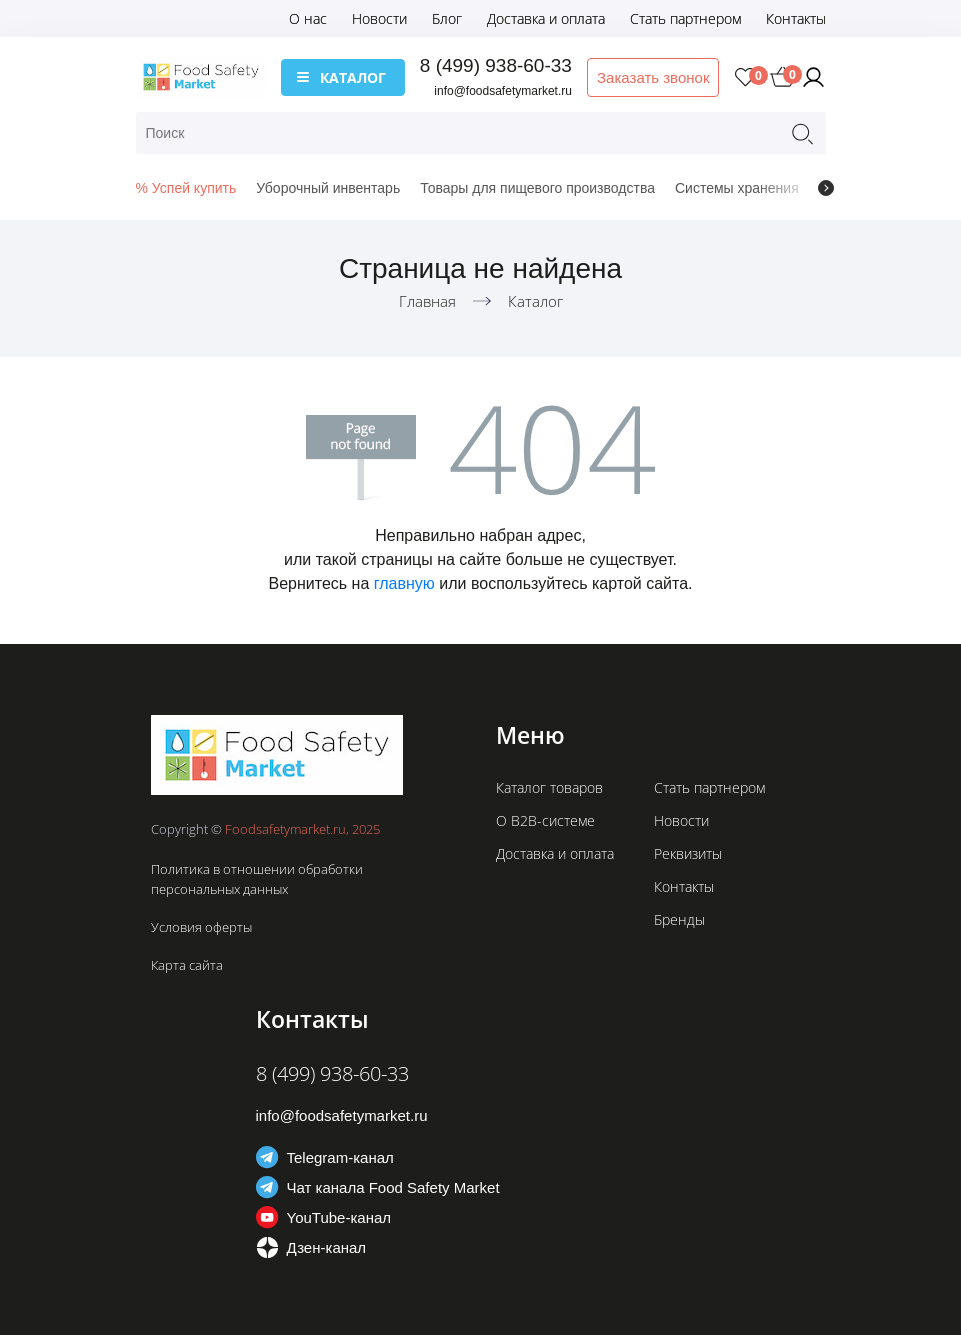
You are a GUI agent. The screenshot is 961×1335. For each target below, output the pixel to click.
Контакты (796, 18)
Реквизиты (688, 853)
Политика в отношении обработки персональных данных (257, 879)
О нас (308, 18)
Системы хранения (737, 188)
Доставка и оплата (546, 18)
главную (404, 583)
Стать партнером (685, 18)
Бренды (679, 919)
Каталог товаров (549, 787)
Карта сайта (187, 965)
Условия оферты (201, 927)
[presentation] (826, 188)
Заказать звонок (653, 77)
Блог (447, 18)
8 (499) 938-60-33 (496, 65)
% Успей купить (186, 188)
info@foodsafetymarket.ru (503, 91)
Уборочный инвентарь (328, 188)
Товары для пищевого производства (537, 188)
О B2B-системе (545, 820)
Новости (379, 18)
